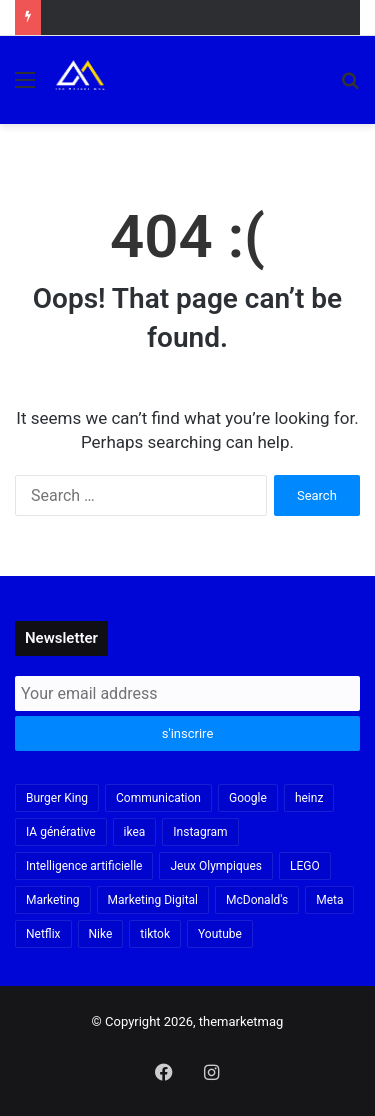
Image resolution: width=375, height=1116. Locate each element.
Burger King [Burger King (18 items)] (57, 798)
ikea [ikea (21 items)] (135, 832)
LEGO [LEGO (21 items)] (305, 866)
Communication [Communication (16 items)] (158, 798)
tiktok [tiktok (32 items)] (155, 934)
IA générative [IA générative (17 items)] (61, 832)
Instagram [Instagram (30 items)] (200, 832)
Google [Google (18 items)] (248, 798)
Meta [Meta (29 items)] (329, 900)
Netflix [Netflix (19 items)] (43, 934)
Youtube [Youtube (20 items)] (220, 934)
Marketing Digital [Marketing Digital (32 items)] (153, 900)
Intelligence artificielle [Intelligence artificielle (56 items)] (84, 866)
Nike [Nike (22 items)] (101, 934)
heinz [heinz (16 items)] (309, 798)
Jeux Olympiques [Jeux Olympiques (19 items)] (216, 866)
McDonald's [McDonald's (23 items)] (257, 900)
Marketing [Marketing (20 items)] (53, 900)
